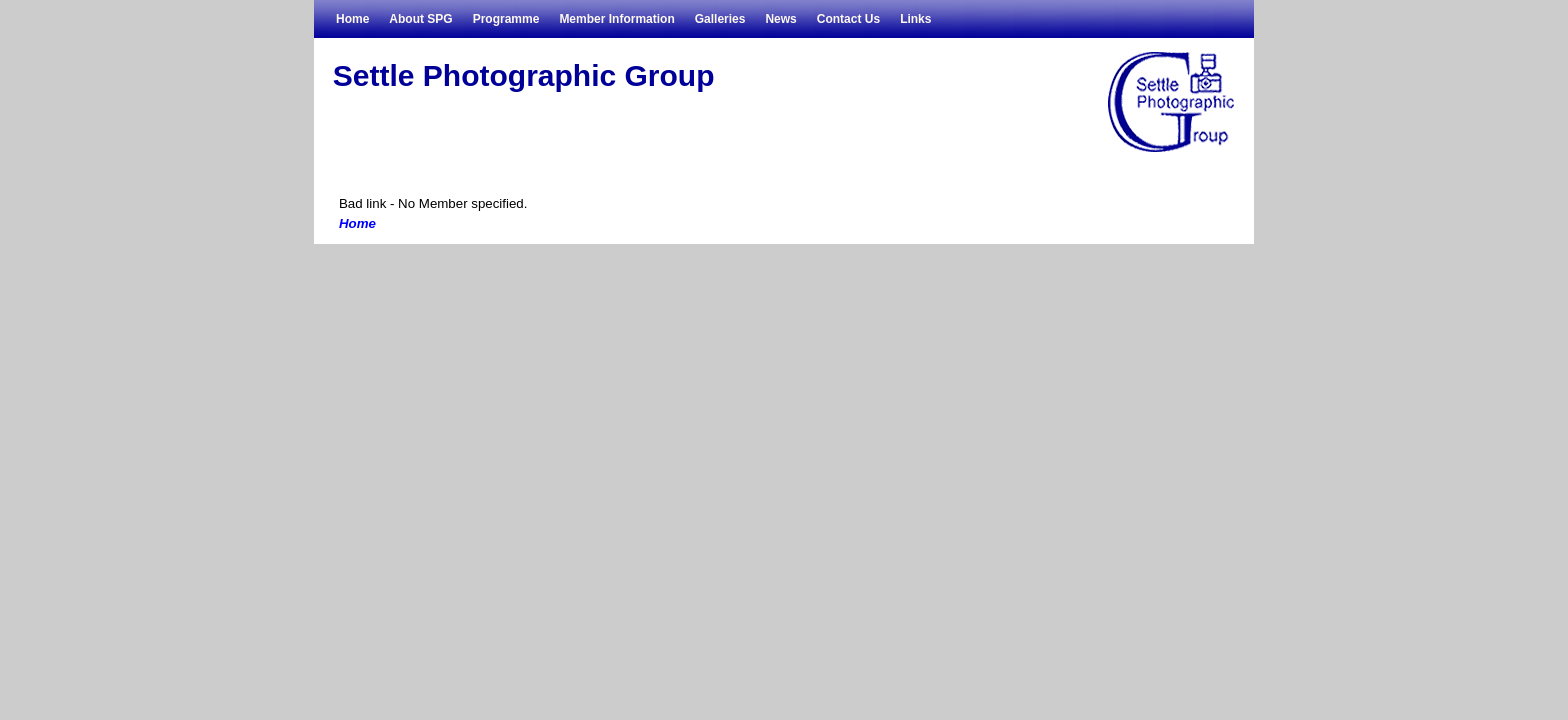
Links (915, 19)
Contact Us (848, 19)
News (780, 19)
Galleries (720, 19)
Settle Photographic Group (524, 75)
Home (352, 19)
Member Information (616, 19)
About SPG (420, 19)
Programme (506, 19)
